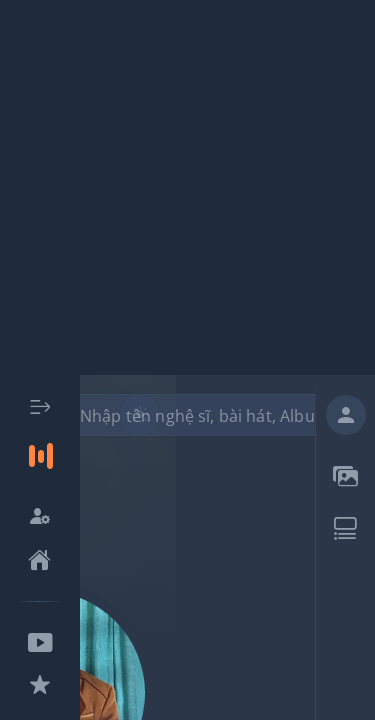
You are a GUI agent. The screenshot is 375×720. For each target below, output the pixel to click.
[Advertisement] (187, 187)
